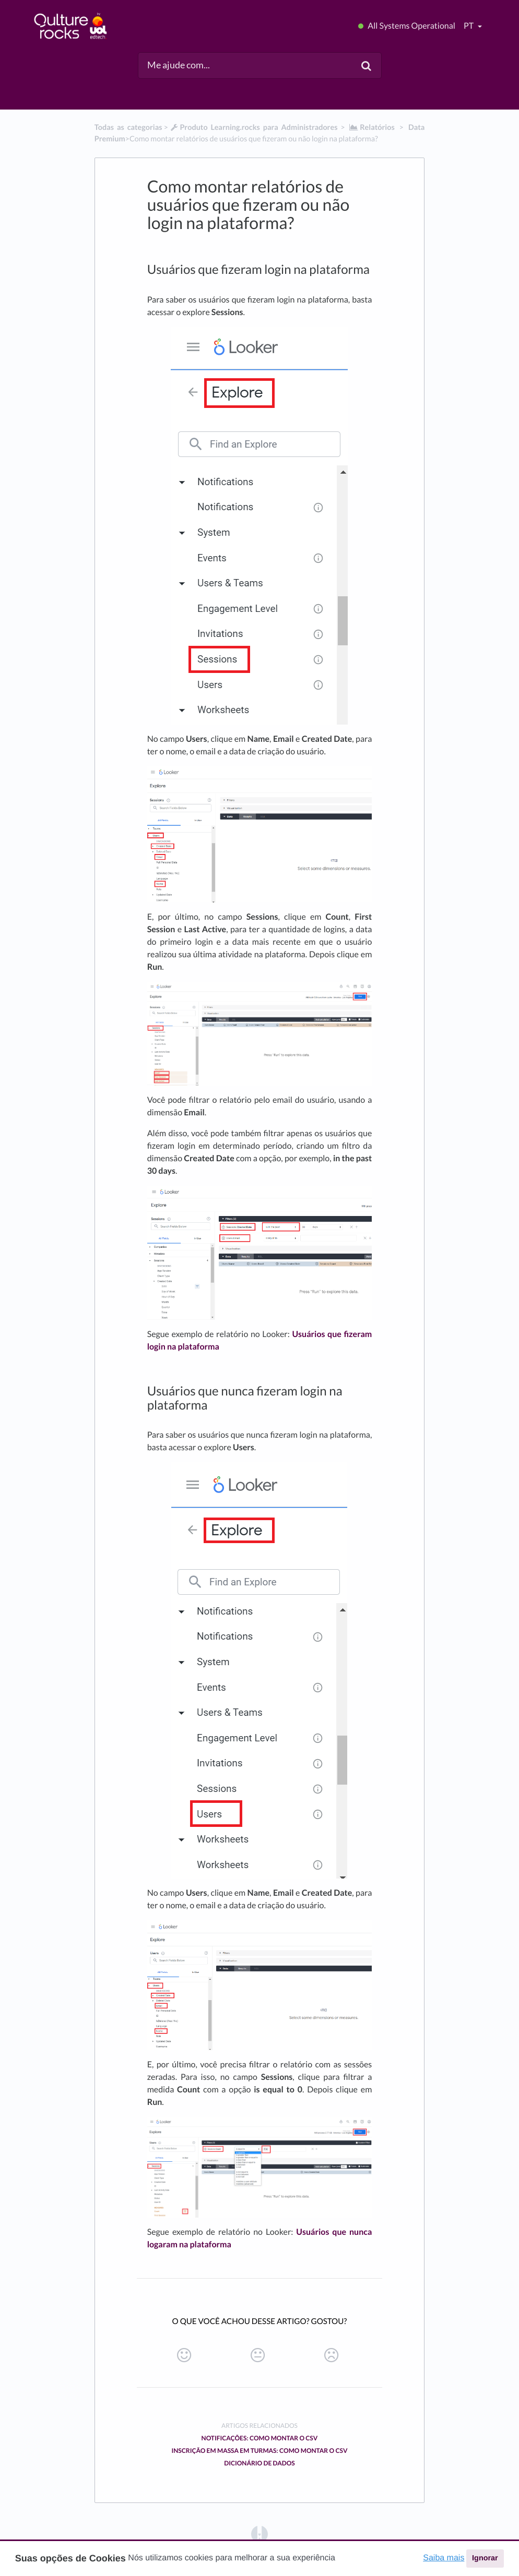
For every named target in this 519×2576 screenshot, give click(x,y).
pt (469, 26)
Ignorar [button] (485, 2558)
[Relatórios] (371, 127)
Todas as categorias (128, 127)
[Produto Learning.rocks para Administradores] (254, 127)
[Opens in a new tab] (259, 2533)
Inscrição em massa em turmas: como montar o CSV (260, 2450)
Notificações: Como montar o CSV (260, 2438)
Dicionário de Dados (259, 2463)
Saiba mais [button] (443, 2558)
